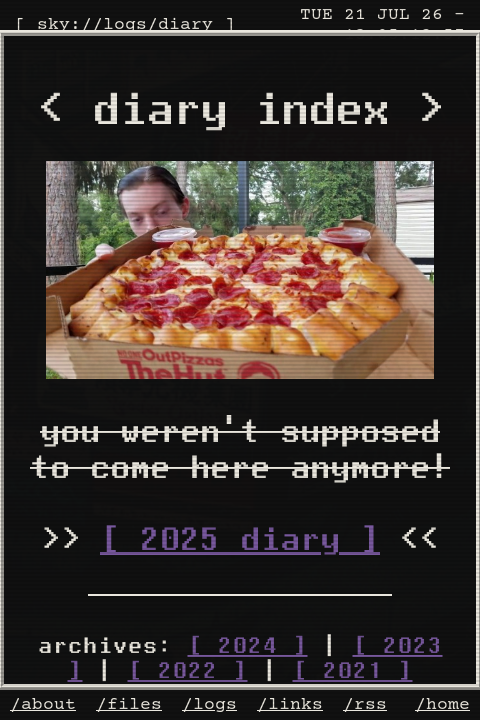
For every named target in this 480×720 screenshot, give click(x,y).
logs (125, 25)
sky (53, 25)
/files (129, 705)
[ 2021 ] (353, 670)
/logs (209, 705)
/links (290, 705)
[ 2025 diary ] (240, 539)
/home (442, 705)
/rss (365, 705)
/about (43, 705)
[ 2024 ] (248, 645)
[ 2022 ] (188, 670)
